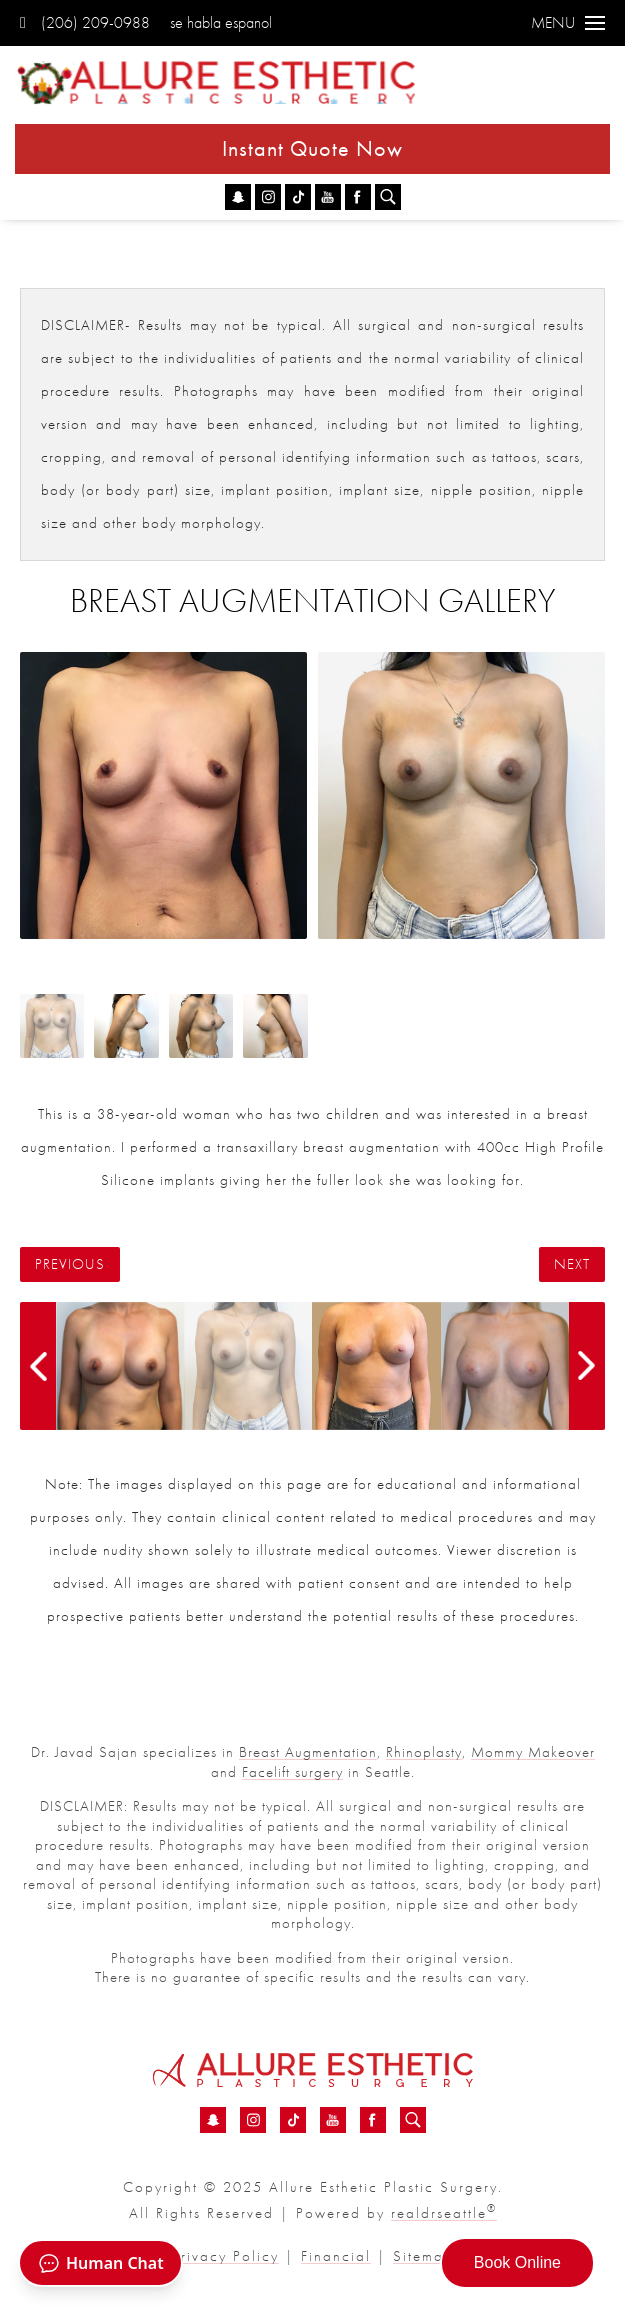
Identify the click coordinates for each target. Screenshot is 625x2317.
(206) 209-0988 (85, 22)
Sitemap (423, 2256)
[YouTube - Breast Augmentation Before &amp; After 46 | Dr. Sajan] (328, 197)
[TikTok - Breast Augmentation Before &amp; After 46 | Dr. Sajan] (298, 197)
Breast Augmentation (308, 1752)
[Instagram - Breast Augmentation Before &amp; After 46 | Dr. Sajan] (268, 197)
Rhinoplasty (424, 1752)
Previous (70, 1264)
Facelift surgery (292, 1772)
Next (572, 1264)
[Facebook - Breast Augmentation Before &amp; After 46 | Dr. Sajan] (358, 197)
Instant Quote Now (312, 148)
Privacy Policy (225, 2256)
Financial (336, 2256)
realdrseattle (444, 2213)
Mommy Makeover (533, 1752)
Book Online (517, 2262)
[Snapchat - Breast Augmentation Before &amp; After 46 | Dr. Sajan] (238, 197)
